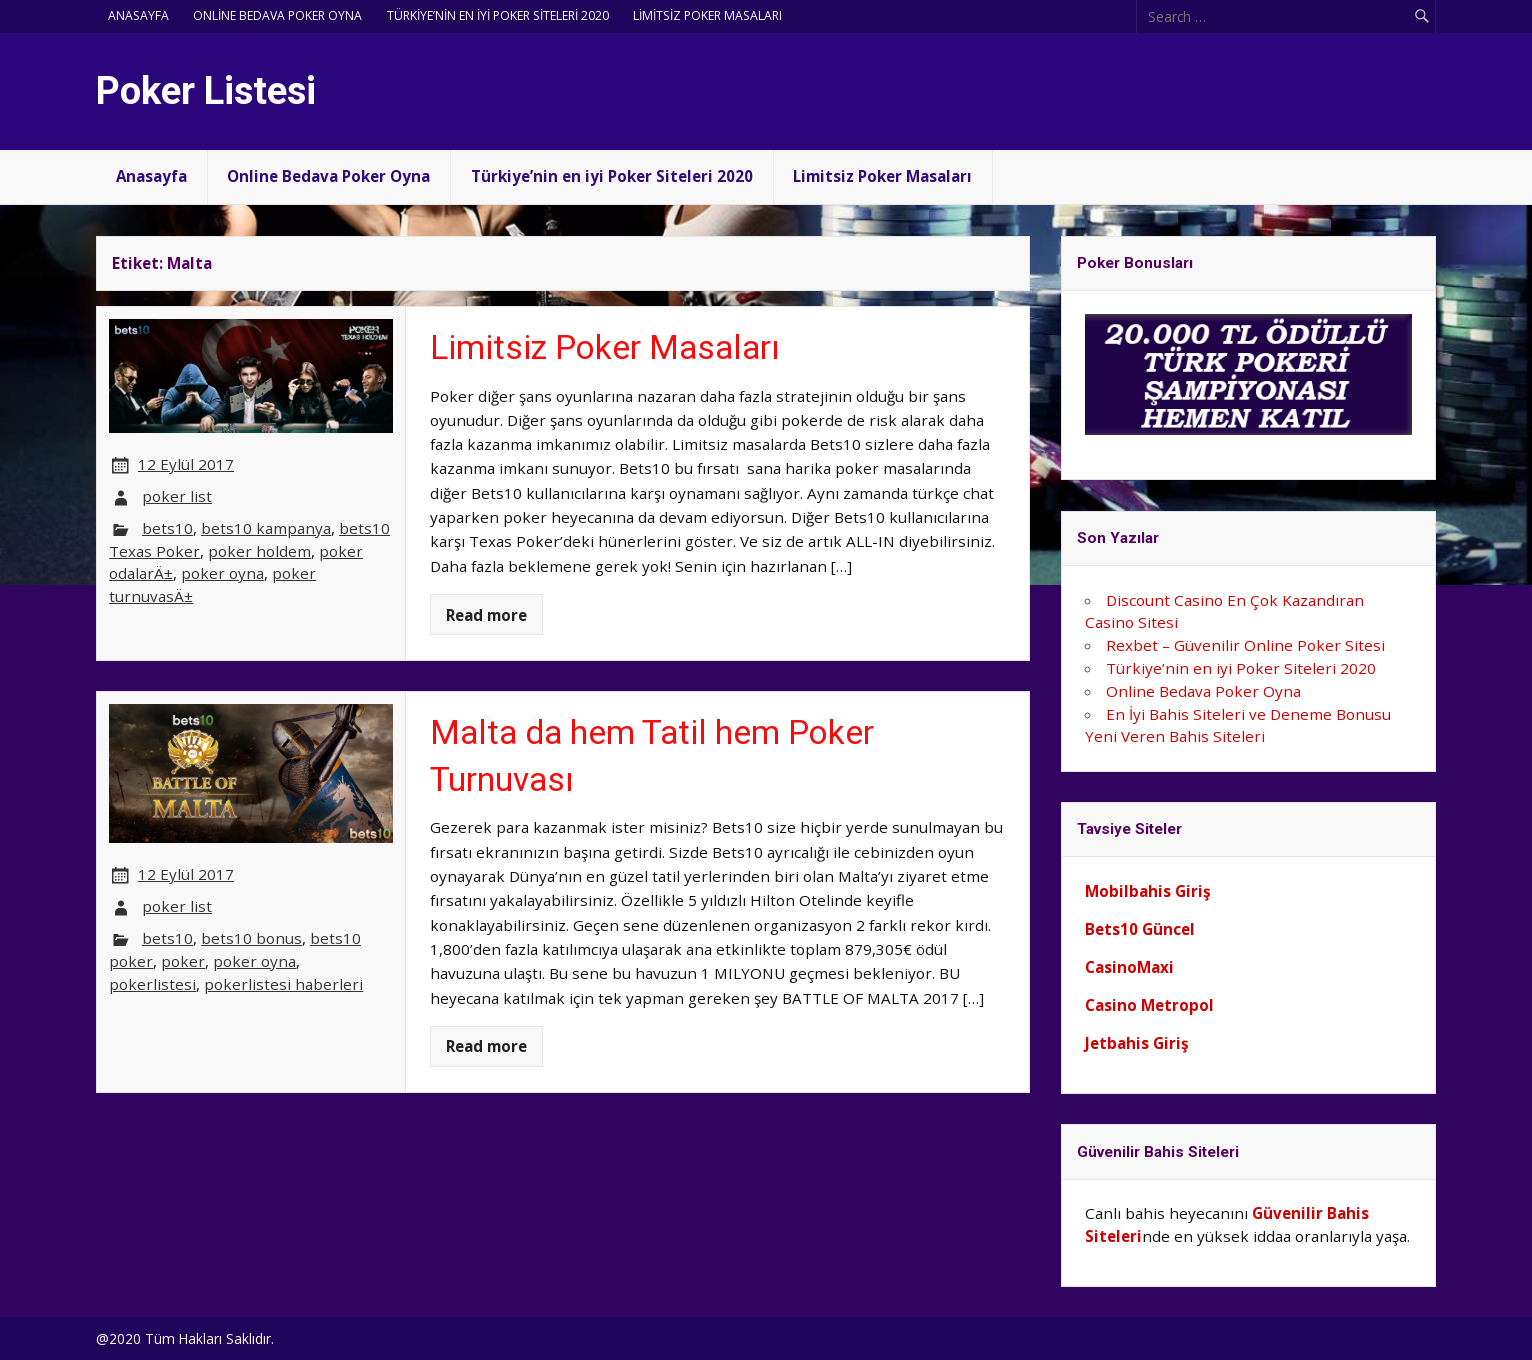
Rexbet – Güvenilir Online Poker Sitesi (1245, 645)
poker (183, 961)
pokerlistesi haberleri (283, 984)
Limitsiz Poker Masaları (707, 15)
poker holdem (259, 551)
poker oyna (222, 573)
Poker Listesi (206, 91)
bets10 (167, 528)
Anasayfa (138, 15)
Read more (486, 615)
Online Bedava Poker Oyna (277, 15)
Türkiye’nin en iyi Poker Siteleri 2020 (498, 15)
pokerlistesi (152, 984)
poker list (177, 496)
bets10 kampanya (266, 528)
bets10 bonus (251, 938)
